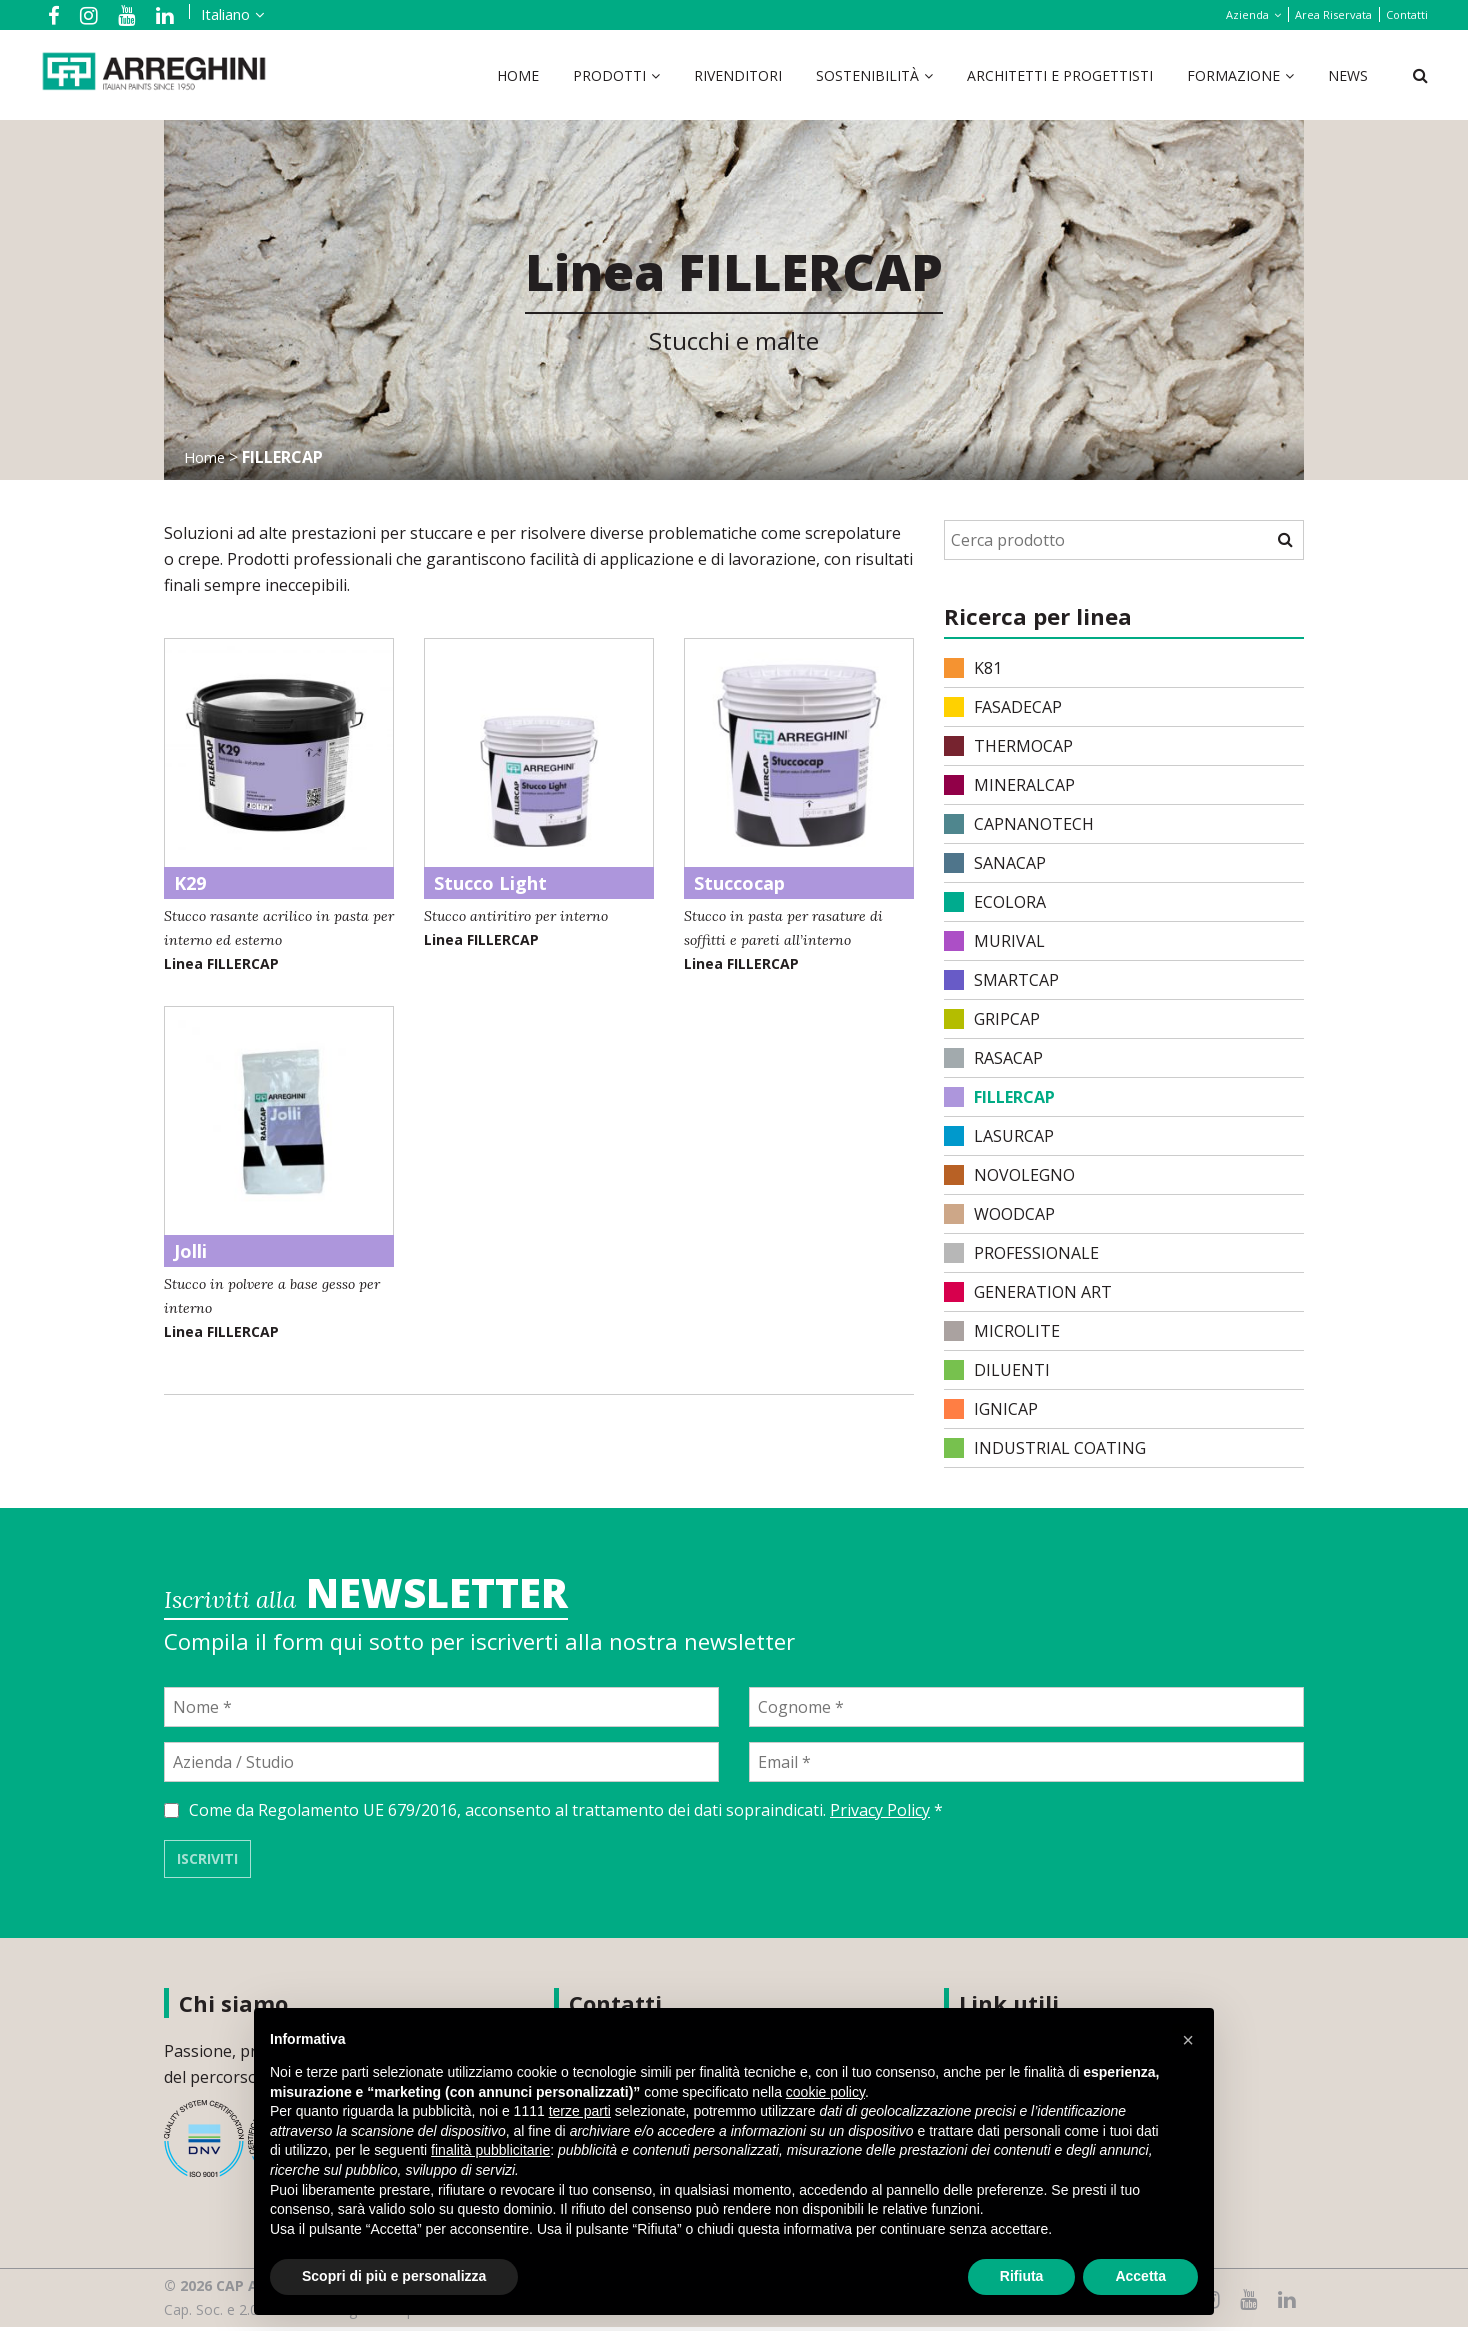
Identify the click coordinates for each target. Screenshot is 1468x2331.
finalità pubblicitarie (490, 2150)
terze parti (580, 2111)
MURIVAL (994, 941)
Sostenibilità (867, 75)
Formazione (1233, 75)
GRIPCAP (992, 1019)
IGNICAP (991, 1409)
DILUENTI (997, 1370)
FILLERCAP (999, 1097)
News (1348, 75)
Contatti (1407, 14)
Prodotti (609, 75)
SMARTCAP (1001, 980)
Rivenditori (738, 75)
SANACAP (995, 863)
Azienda (1247, 14)
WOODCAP (999, 1214)
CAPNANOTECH (1019, 824)
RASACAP (993, 1058)
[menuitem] (208, 14)
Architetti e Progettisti (1060, 75)
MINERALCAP (1009, 785)
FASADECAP (1003, 707)
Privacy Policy (880, 1814)
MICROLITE (1002, 1331)
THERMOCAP (1008, 746)
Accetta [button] (1140, 2276)
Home (518, 75)
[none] (204, 15)
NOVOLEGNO (1009, 1175)
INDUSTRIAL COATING (1045, 1448)
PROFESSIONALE (1021, 1253)
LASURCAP (999, 1136)
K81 (973, 668)
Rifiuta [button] (1022, 2276)
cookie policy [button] (825, 2092)
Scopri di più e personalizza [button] (394, 2276)
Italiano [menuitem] (205, 14)
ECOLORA (995, 902)
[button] (1188, 2040)
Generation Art (1028, 1292)
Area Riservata (1333, 14)
